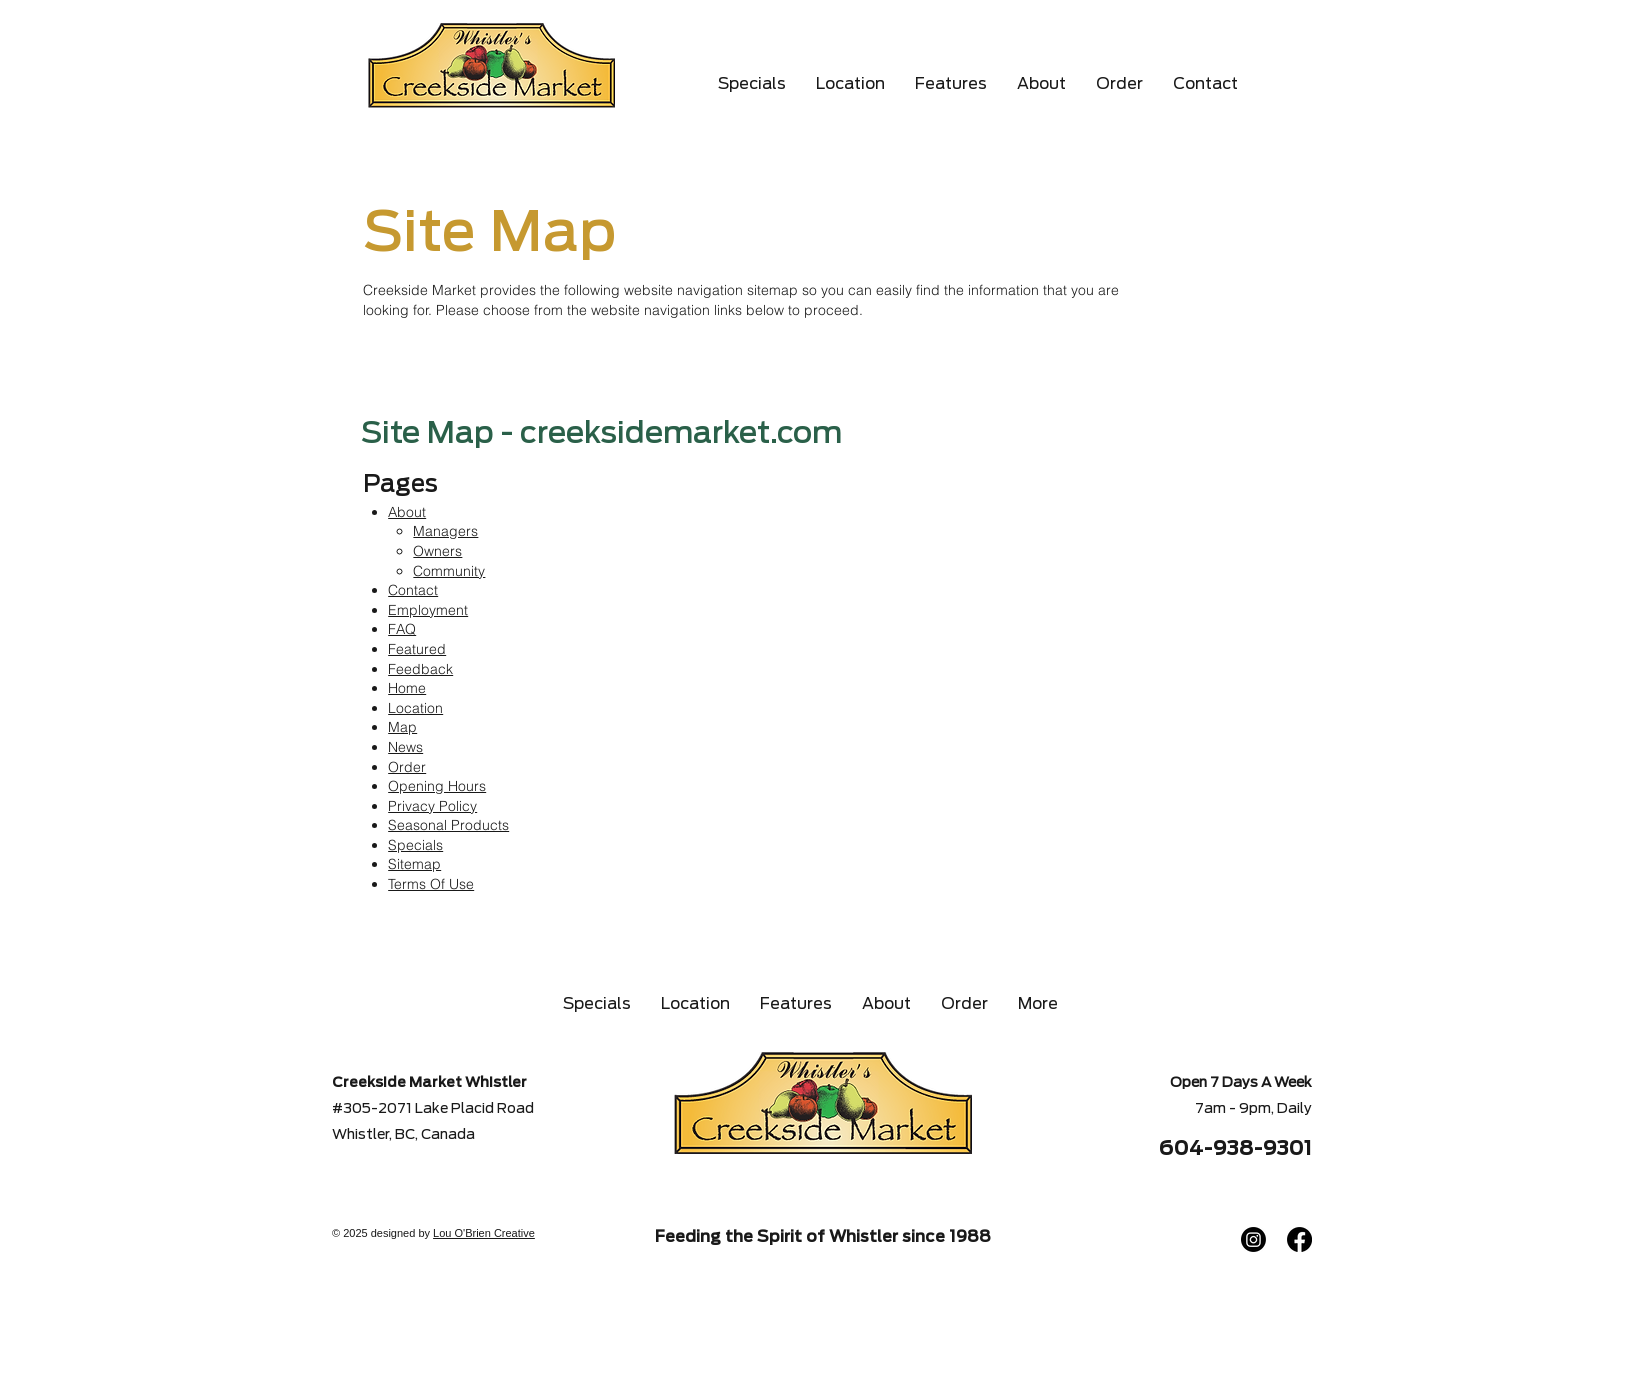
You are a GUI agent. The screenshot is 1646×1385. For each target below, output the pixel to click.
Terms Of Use (431, 884)
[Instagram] (1253, 1239)
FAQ (402, 629)
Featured (417, 649)
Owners (437, 551)
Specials (415, 845)
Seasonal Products (448, 825)
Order (407, 767)
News (405, 747)
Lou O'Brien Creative (484, 1233)
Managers (445, 531)
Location (415, 708)
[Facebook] (1299, 1239)
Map (402, 727)
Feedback (420, 669)
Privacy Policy (432, 806)
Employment (428, 610)
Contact (413, 590)
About (407, 512)
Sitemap (414, 864)
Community (449, 571)
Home (407, 688)
